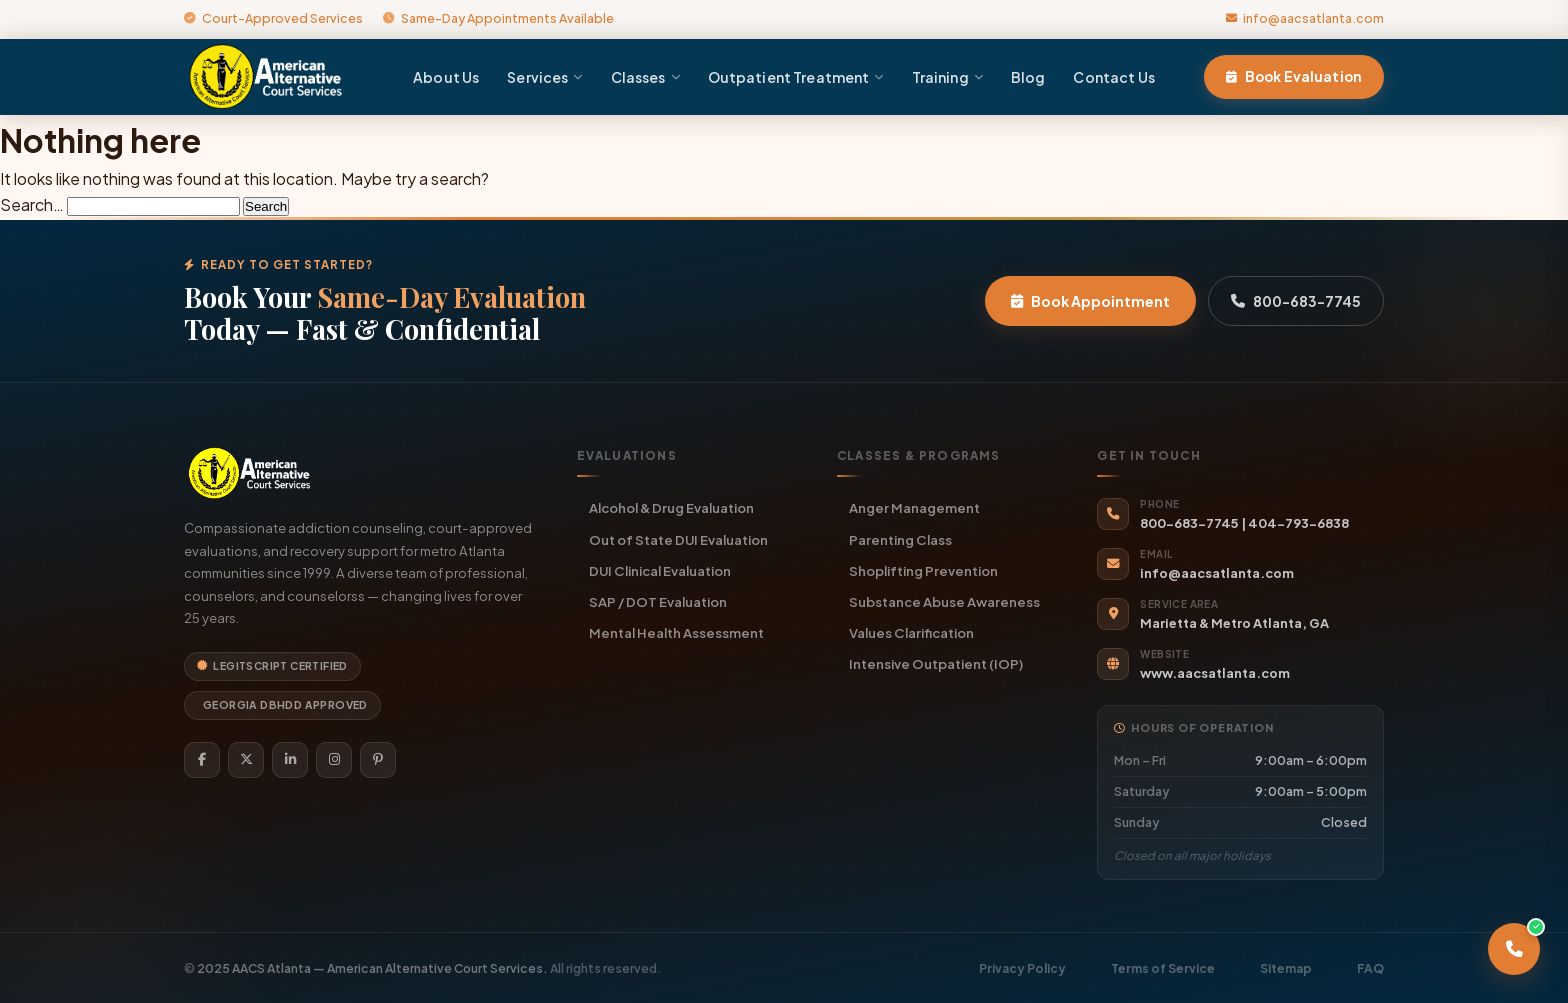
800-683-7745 (1296, 301)
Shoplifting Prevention (923, 570)
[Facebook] (202, 760)
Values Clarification (911, 632)
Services (544, 77)
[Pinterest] (378, 760)
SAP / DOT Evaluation (658, 601)
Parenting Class (900, 539)
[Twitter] (246, 760)
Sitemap (1286, 968)
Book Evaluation (1294, 76)
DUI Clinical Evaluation (660, 570)
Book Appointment (1090, 301)
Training (947, 77)
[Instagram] (334, 760)
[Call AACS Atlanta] (1514, 949)
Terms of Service (1163, 968)
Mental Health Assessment (676, 632)
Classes (645, 77)
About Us (446, 77)
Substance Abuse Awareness (944, 601)
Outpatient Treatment (796, 77)
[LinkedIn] (290, 760)
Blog (1028, 77)
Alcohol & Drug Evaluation (671, 507)
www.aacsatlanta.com (1215, 673)
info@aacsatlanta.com (1305, 18)
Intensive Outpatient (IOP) (936, 663)
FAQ (1370, 968)
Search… (32, 204)
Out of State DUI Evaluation (678, 539)
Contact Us (1113, 77)
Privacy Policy (1022, 968)
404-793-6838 (1298, 523)
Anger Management (914, 507)
